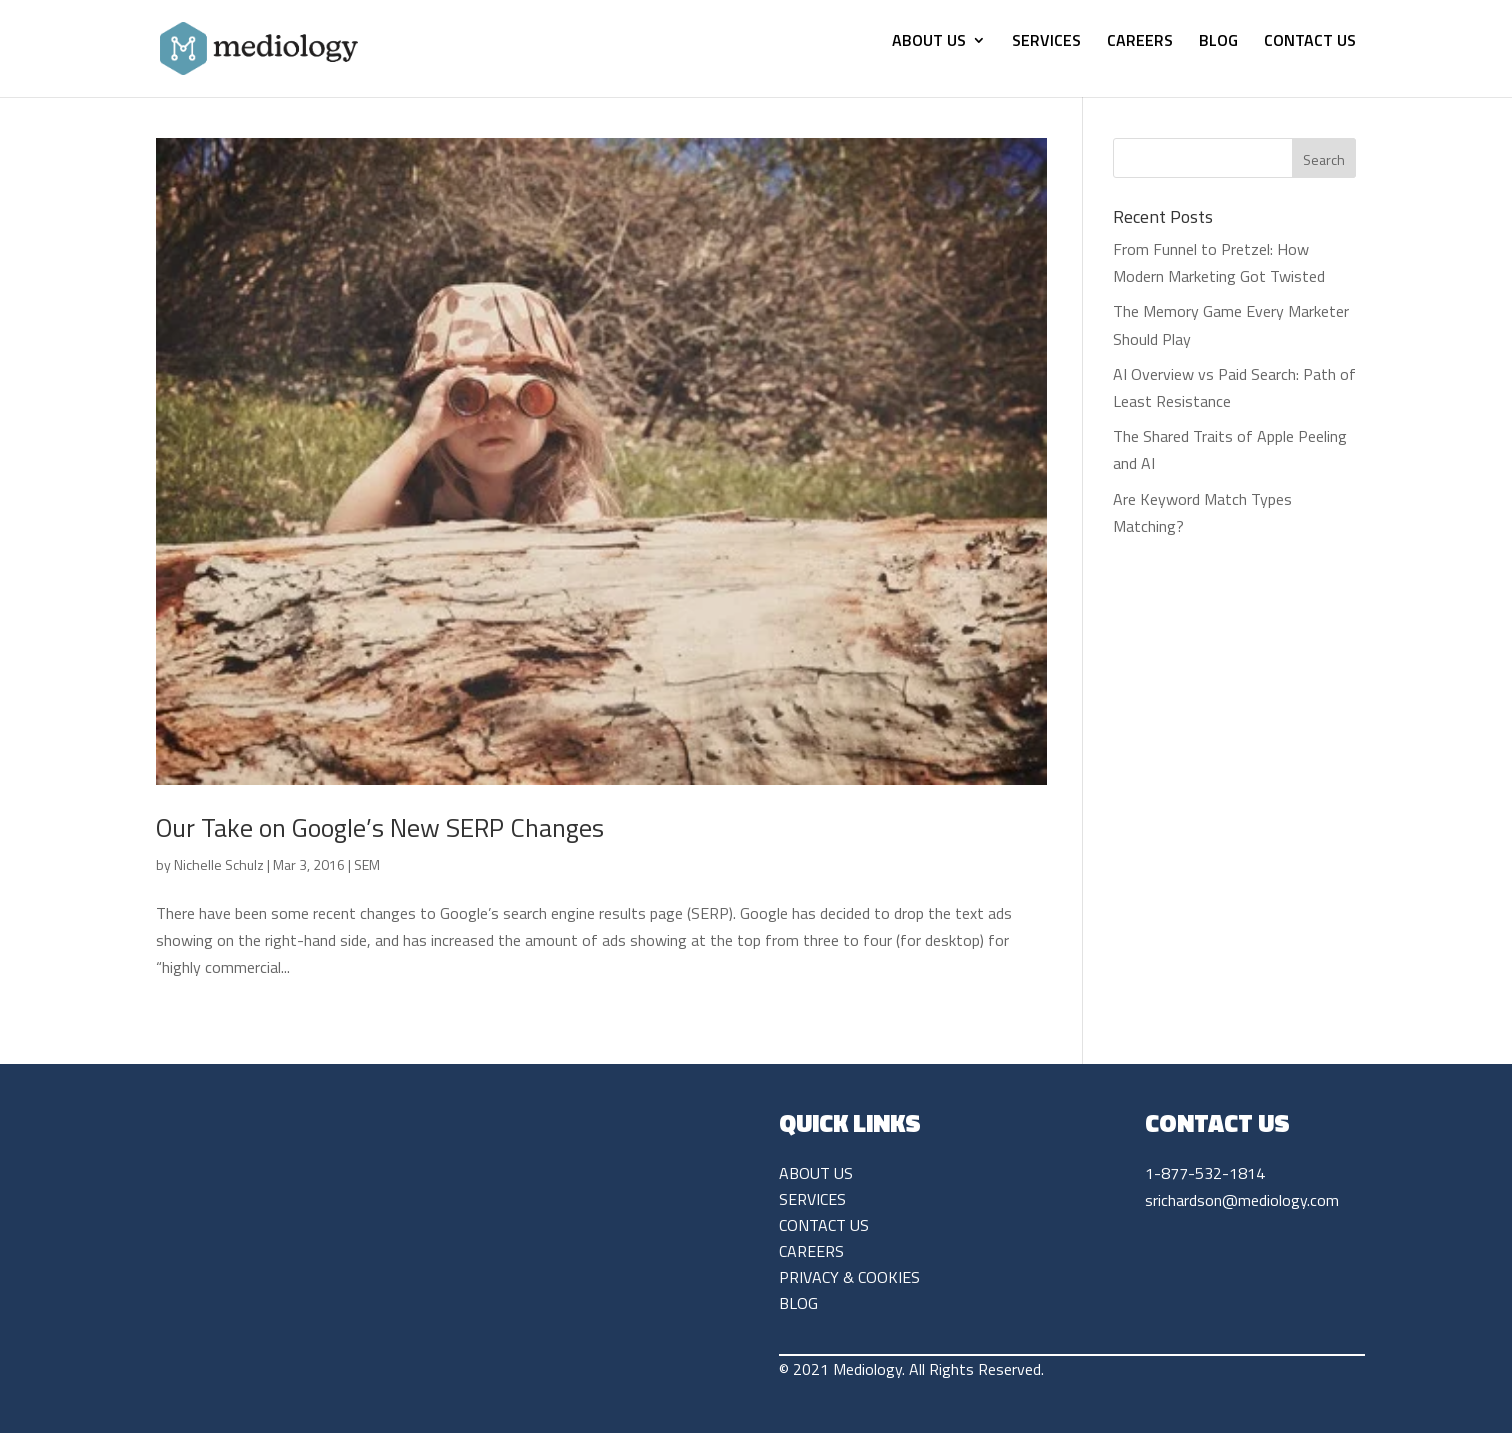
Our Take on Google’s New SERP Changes (380, 827)
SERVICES (1046, 42)
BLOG (1218, 42)
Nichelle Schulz (219, 864)
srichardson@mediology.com (1242, 1200)
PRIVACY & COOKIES (849, 1277)
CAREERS (1140, 42)
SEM (367, 864)
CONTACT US (1310, 42)
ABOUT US (929, 42)
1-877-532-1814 (1205, 1173)
